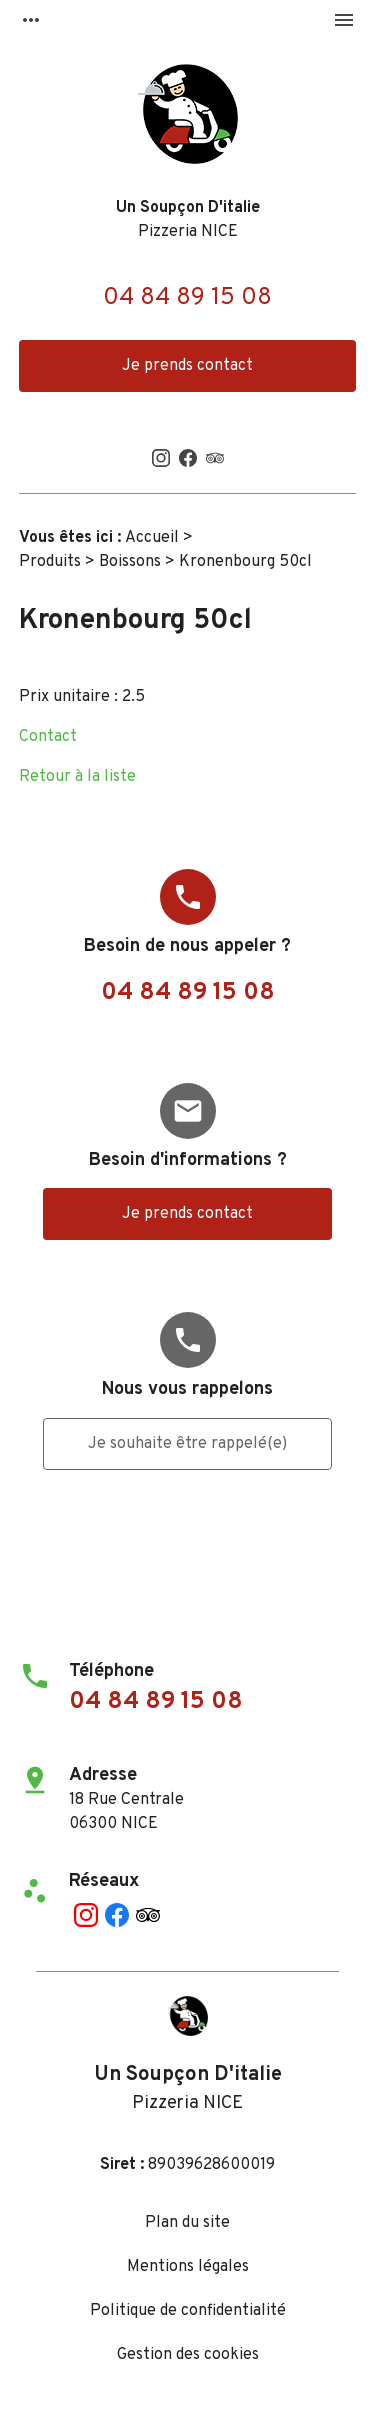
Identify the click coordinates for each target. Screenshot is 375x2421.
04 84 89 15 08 (187, 298)
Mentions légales (188, 2267)
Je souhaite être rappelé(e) (187, 1444)
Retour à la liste (77, 777)
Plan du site (187, 2223)
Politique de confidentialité (188, 2311)
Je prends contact (187, 366)
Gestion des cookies (188, 2355)
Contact (48, 737)
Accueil (152, 538)
